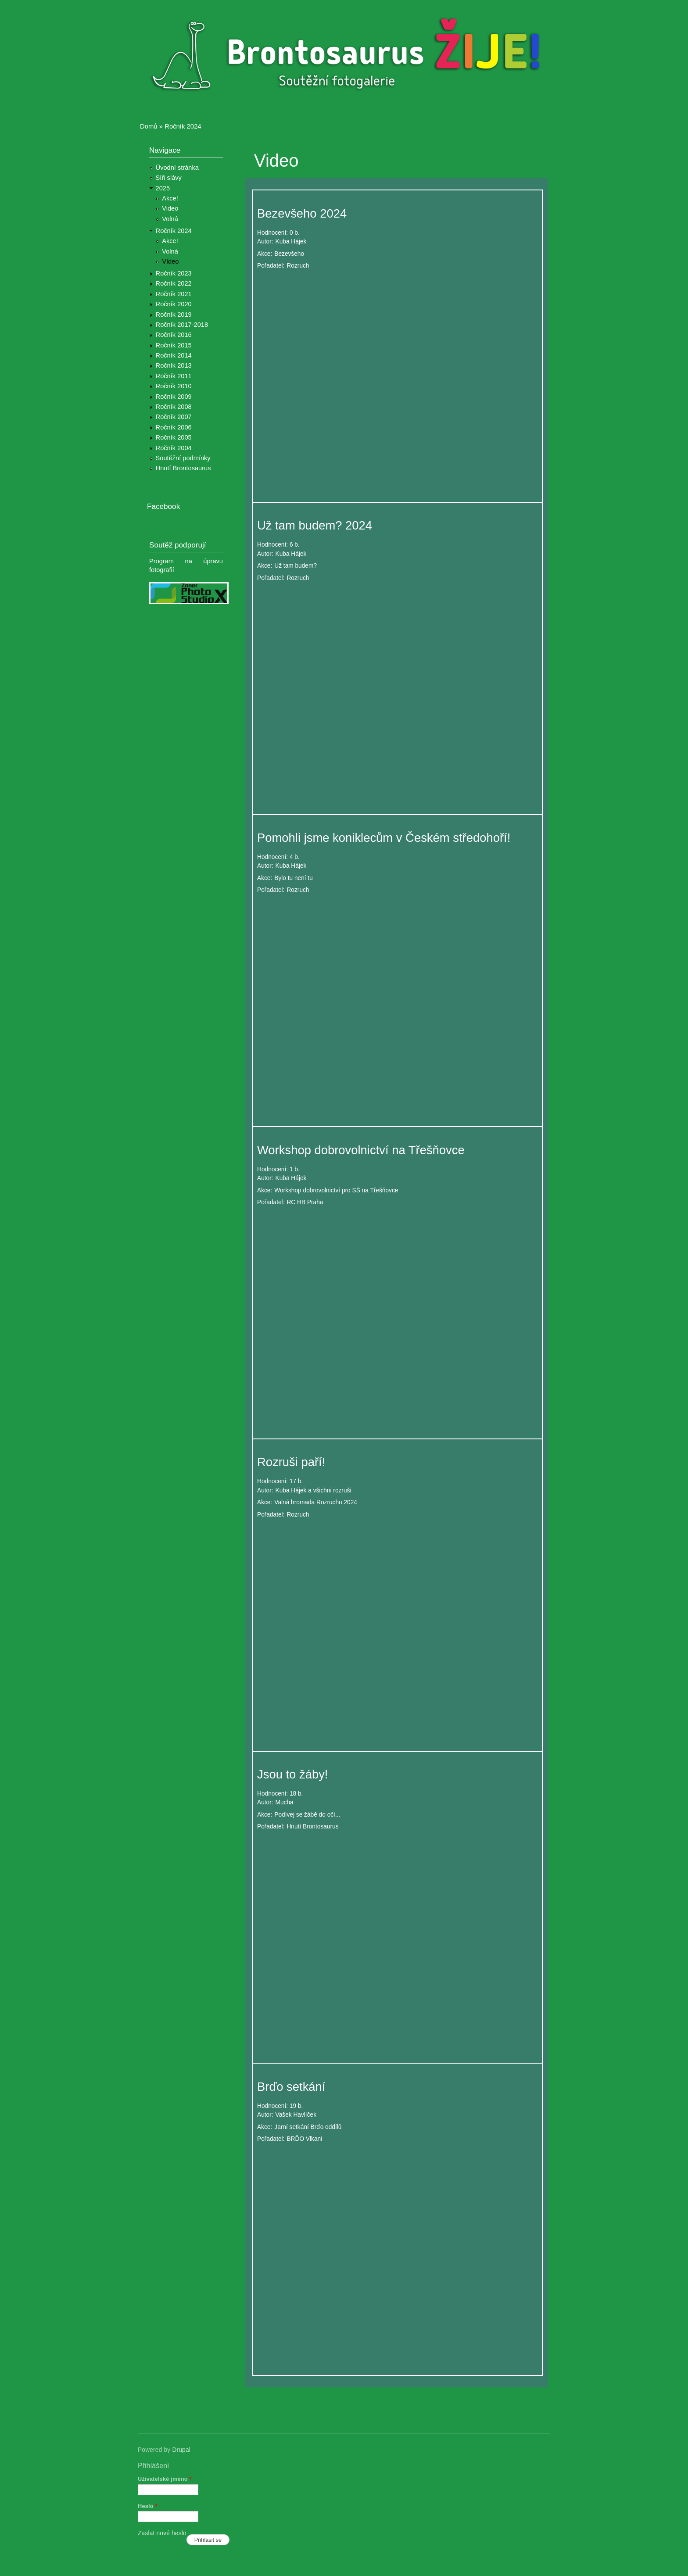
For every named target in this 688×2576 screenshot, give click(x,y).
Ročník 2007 (174, 416)
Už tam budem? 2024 (314, 525)
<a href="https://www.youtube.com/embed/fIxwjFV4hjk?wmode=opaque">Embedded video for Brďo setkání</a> (397, 2252)
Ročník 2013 (174, 365)
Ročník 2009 (174, 396)
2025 (163, 188)
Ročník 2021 (174, 293)
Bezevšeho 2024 (302, 213)
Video (170, 208)
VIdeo (170, 261)
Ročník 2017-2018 (182, 324)
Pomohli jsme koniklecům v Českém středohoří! (383, 837)
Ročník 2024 (183, 126)
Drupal (181, 2450)
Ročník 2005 (174, 437)
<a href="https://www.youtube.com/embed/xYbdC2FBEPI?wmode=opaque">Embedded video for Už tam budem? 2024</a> (397, 691)
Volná (170, 218)
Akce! (170, 198)
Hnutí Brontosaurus (183, 468)
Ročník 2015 (174, 345)
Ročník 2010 (174, 386)
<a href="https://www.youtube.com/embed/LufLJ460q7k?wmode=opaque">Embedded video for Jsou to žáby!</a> (397, 1940)
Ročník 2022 (174, 283)
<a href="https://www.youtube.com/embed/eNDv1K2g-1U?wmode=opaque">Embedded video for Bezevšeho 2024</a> (397, 378)
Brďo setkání (291, 2086)
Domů (149, 126)
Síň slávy (169, 177)
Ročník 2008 (174, 406)
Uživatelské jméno (165, 2479)
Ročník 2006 (174, 427)
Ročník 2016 (174, 334)
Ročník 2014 (174, 355)
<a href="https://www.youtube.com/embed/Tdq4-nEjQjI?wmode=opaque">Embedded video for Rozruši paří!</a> (397, 1627)
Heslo (148, 2506)
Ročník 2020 (174, 304)
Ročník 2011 (174, 375)
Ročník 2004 (174, 447)
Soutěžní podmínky (183, 458)
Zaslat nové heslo (162, 2533)
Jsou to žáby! (292, 1774)
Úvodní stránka (177, 167)
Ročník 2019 (174, 314)
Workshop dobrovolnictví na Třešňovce (361, 1150)
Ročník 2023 (174, 273)
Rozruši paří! (291, 1462)
